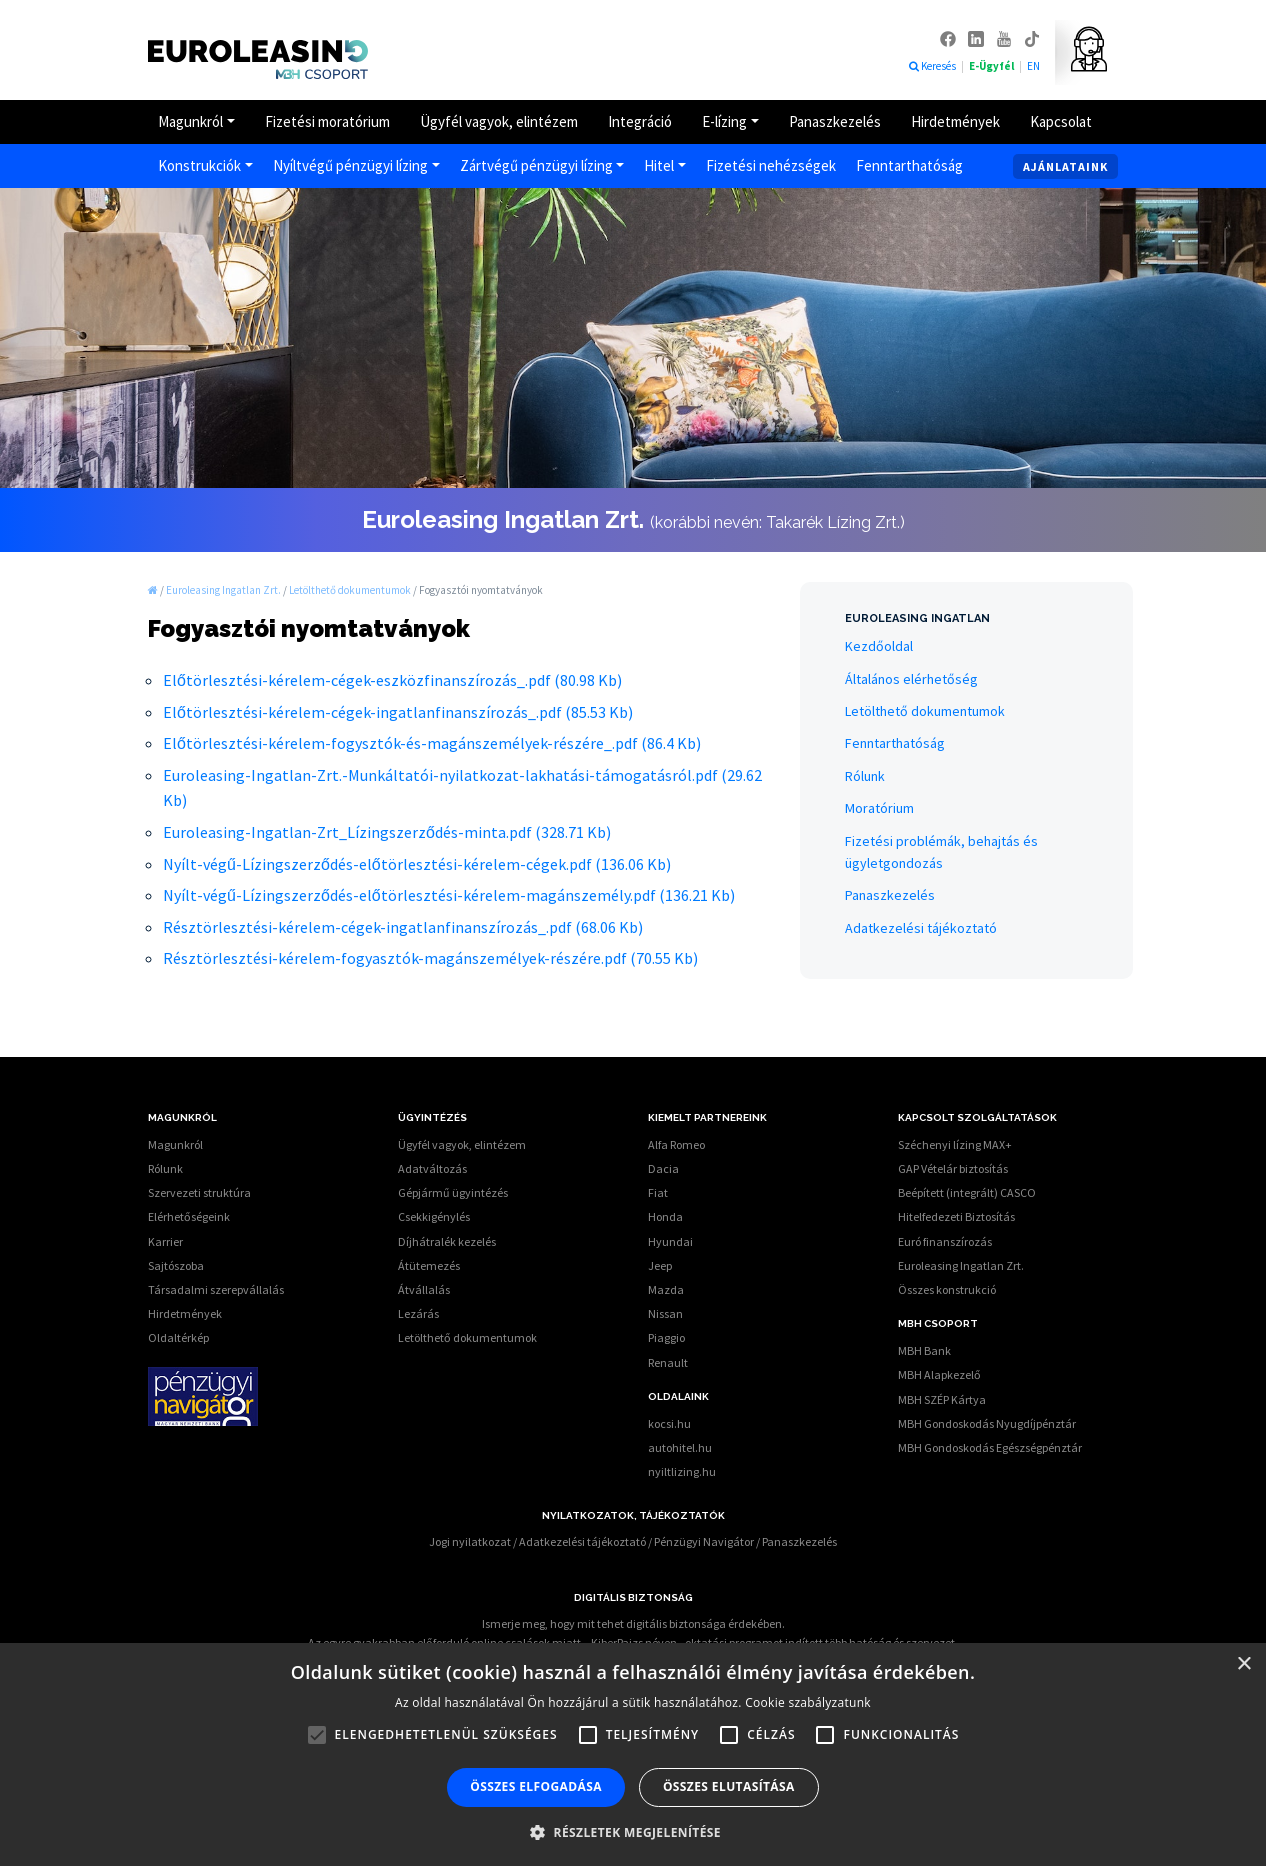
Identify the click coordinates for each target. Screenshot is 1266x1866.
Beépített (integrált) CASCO (967, 1192)
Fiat (658, 1192)
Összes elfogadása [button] (536, 1786)
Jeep (660, 1265)
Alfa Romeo (676, 1144)
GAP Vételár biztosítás (953, 1168)
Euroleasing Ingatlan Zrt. (961, 1265)
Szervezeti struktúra (199, 1192)
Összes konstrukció (947, 1289)
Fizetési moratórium (327, 121)
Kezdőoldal (879, 646)
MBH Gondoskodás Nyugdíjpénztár (987, 1423)
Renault (668, 1362)
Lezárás (418, 1313)
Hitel (659, 165)
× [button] (1243, 1664)
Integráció (640, 121)
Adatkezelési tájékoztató (921, 928)
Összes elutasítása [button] (729, 1786)
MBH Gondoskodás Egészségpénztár (990, 1447)
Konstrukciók (199, 165)
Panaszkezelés (835, 121)
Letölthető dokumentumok (925, 711)
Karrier (165, 1241)
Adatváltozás (432, 1168)
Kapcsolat (1061, 121)
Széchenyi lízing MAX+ (955, 1144)
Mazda (666, 1289)
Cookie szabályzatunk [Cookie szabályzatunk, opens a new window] (808, 1702)
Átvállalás (424, 1289)
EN (1033, 66)
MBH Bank (924, 1350)
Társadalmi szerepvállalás (216, 1289)
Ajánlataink (1065, 166)
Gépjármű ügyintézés (453, 1192)
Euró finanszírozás (945, 1241)
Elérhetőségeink (189, 1216)
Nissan (665, 1313)
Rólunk (865, 776)
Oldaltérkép (178, 1337)
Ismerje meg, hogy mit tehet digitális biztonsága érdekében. (633, 1623)
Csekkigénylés (434, 1216)
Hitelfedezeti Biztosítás (956, 1216)
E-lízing (724, 121)
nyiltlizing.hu (682, 1471)
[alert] (633, 1754)
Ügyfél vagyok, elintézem (499, 121)
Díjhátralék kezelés (447, 1241)
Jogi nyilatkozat (470, 1541)
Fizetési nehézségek (771, 165)
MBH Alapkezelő (939, 1374)
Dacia (663, 1168)
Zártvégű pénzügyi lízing (536, 165)
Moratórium (879, 808)
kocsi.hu (669, 1423)
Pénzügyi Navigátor (704, 1541)
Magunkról (190, 121)
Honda (665, 1216)
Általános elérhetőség (911, 679)
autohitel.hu (680, 1447)
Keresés (932, 66)
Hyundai (670, 1241)
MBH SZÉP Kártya (942, 1399)
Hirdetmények (955, 121)
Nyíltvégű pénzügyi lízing (350, 165)
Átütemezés (429, 1265)
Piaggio (666, 1337)
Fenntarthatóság (909, 165)
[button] (633, 1832)
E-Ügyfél (992, 66)
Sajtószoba (176, 1265)
